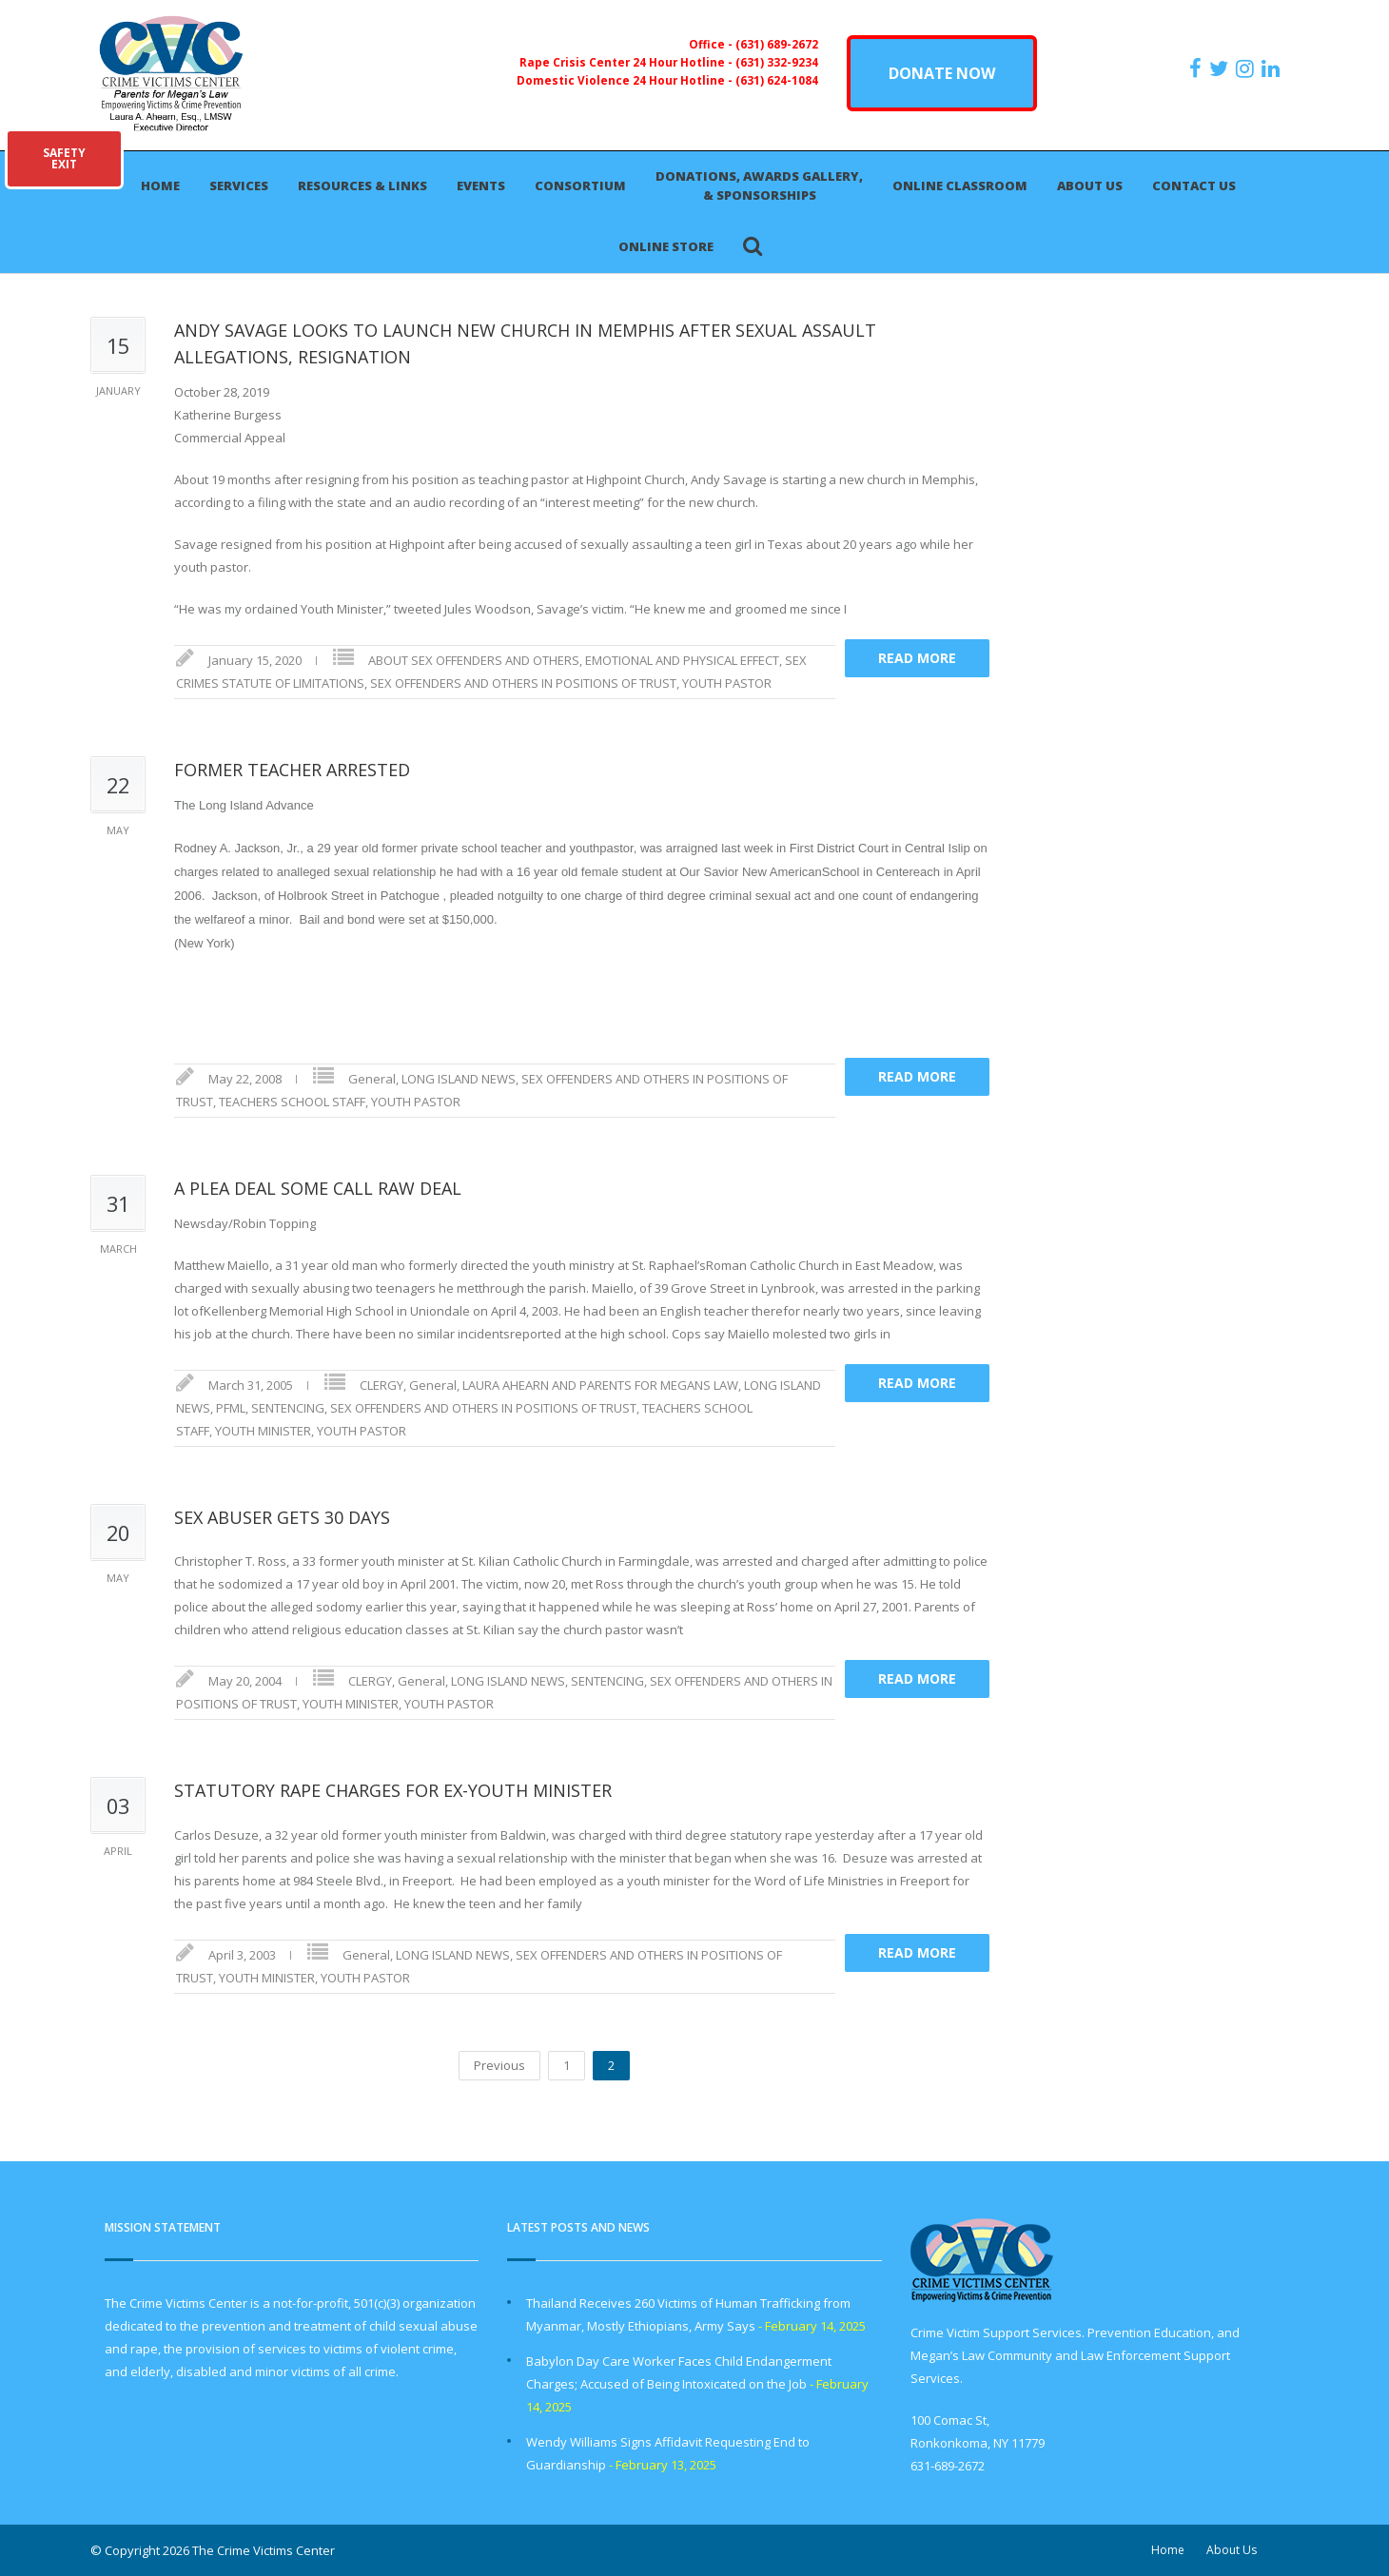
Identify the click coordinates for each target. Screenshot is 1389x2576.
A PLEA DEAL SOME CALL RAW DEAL (317, 1188)
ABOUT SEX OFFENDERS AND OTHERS (473, 660)
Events (481, 185)
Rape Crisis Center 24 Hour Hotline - (627, 61)
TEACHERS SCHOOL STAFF (292, 1101)
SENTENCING (287, 1407)
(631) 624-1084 (776, 80)
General (372, 1078)
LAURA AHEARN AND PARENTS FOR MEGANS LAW (600, 1385)
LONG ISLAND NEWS (458, 1078)
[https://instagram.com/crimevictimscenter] (1247, 68)
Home (160, 185)
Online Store (666, 246)
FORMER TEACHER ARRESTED (292, 769)
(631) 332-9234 (776, 61)
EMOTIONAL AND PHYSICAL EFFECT (682, 660)
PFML (230, 1407)
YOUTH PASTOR (727, 683)
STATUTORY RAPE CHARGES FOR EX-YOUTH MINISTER (393, 1790)
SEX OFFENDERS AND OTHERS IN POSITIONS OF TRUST (523, 683)
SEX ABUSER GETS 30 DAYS (282, 1517)
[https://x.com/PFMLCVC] (1221, 68)
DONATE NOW (942, 73)
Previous (499, 2065)
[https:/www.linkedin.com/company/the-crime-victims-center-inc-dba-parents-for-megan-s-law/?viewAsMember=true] (1273, 68)
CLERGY (381, 1385)
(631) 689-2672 (776, 43)
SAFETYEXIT (64, 158)
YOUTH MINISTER (263, 1430)
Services (238, 185)
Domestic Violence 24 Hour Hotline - (626, 80)
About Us (1090, 185)
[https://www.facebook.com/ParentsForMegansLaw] (1197, 68)
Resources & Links (362, 185)
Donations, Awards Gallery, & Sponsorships (759, 185)
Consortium (580, 185)
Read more (917, 658)
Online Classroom (959, 185)
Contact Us (1194, 185)
